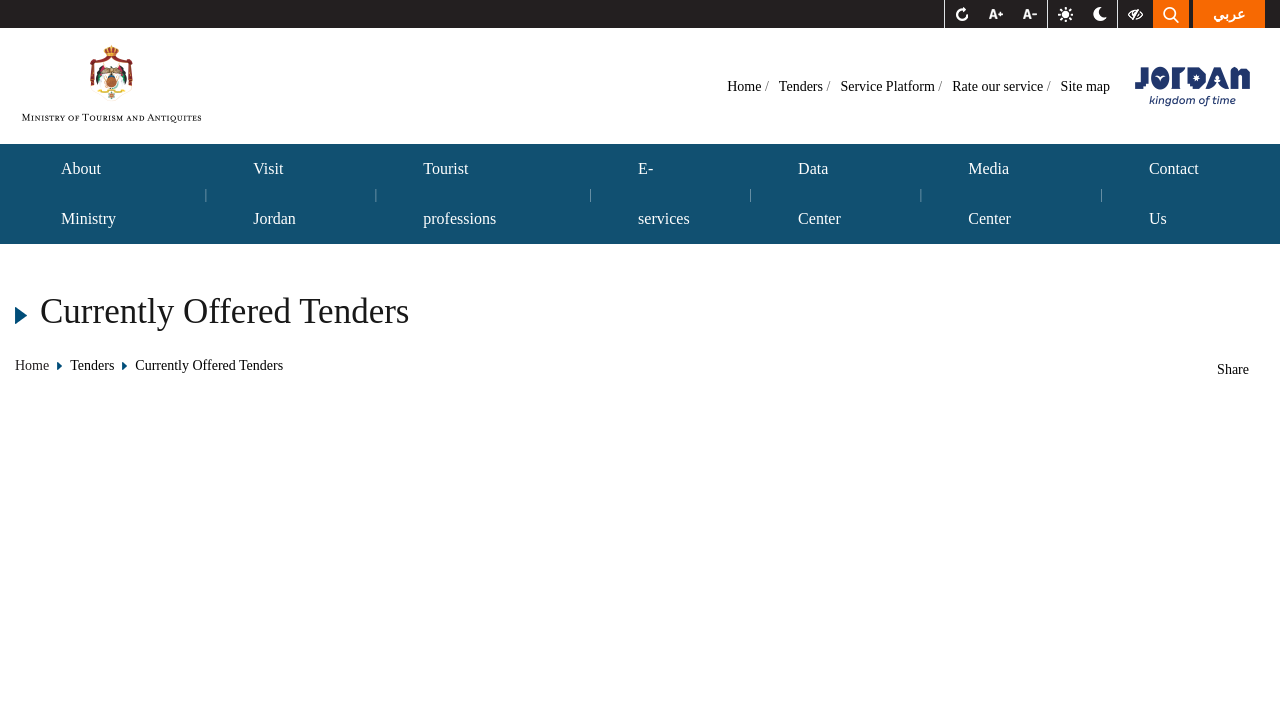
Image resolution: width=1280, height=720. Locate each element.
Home (746, 86)
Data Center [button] (819, 193)
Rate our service (999, 86)
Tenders (803, 86)
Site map (1085, 86)
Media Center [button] (989, 193)
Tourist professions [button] (459, 193)
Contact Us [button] (1174, 193)
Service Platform (889, 86)
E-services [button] (664, 193)
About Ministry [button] (88, 193)
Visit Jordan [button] (274, 193)
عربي (1229, 14)
